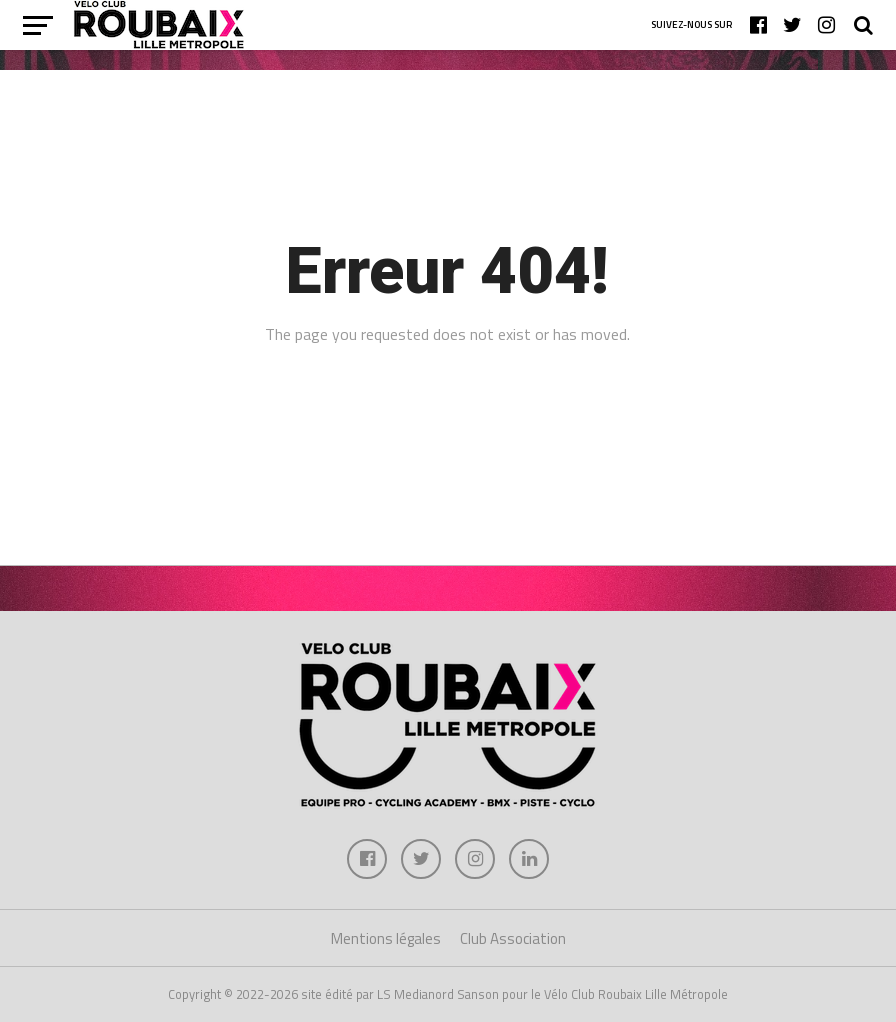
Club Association (513, 938)
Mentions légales (386, 938)
